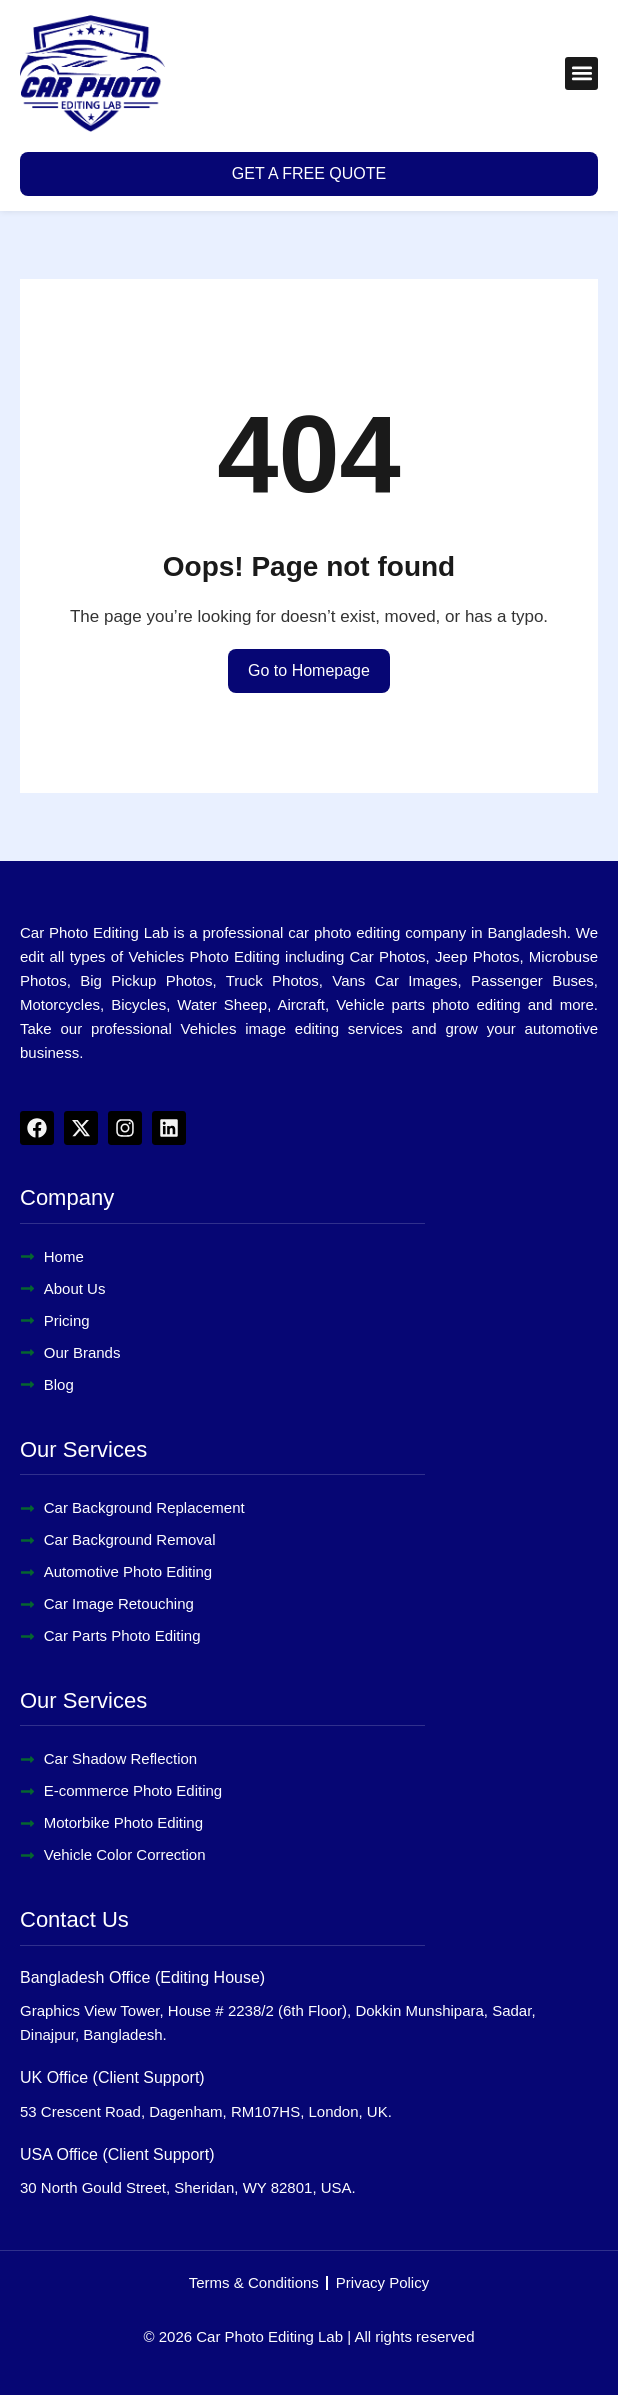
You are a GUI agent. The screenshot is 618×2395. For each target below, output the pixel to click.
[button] (581, 73)
